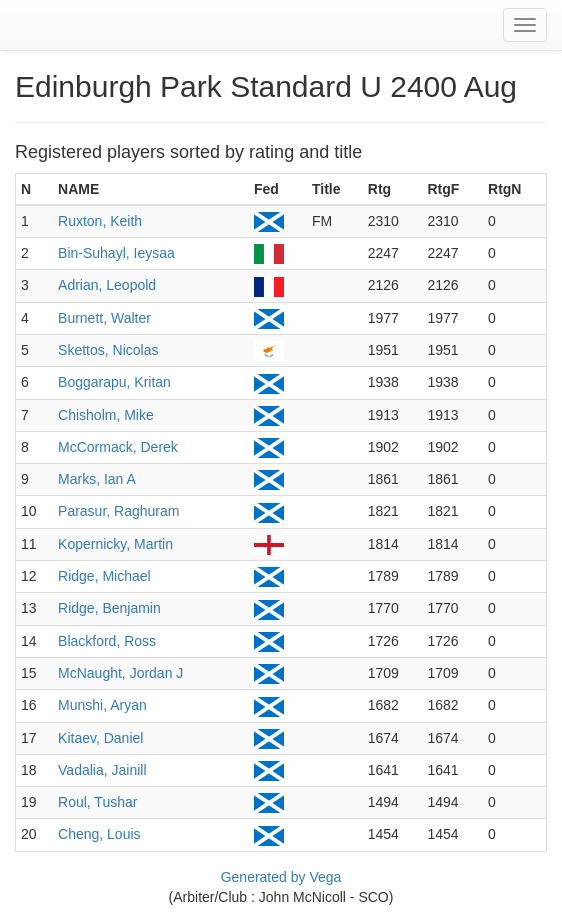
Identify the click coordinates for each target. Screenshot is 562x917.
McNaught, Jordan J (120, 673)
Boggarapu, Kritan (114, 382)
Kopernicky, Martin (115, 544)
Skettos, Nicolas (108, 350)
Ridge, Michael (104, 576)
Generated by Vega (281, 877)
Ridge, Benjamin (109, 608)
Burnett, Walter (104, 318)
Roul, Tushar (97, 802)
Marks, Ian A (97, 479)
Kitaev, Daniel (100, 738)
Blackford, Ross (107, 641)
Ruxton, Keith (100, 221)
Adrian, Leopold (107, 285)
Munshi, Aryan (102, 705)
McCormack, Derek (118, 447)
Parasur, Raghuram (118, 511)
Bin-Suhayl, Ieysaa (116, 253)
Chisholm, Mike (106, 415)
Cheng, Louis (99, 834)
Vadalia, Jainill (102, 770)
